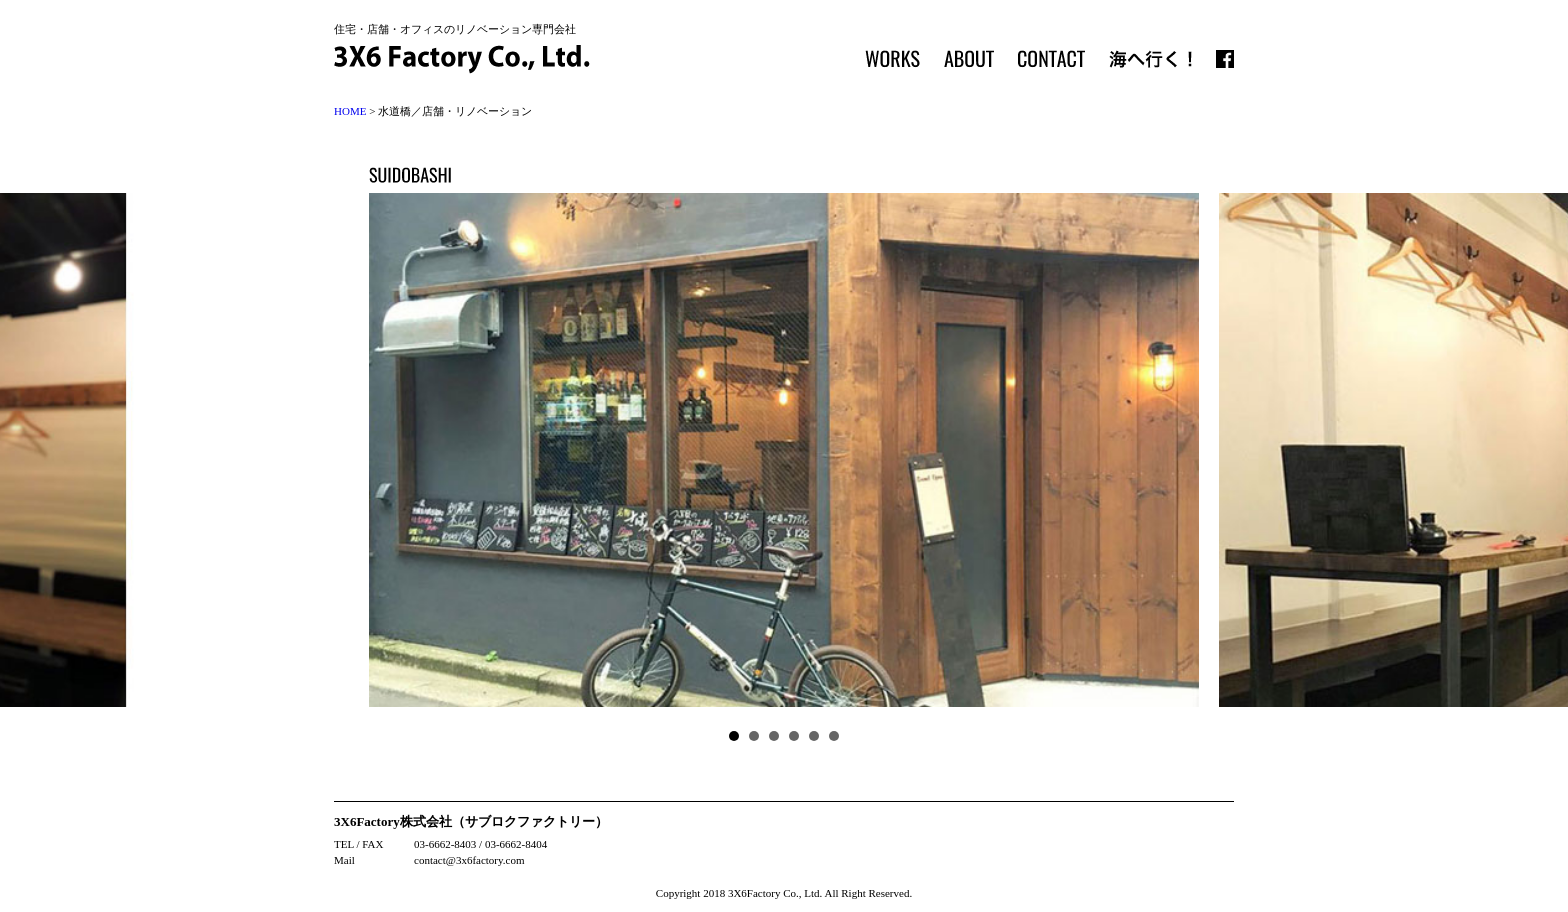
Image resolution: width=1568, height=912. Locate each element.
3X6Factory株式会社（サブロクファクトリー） (471, 821)
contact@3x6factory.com (469, 860)
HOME (350, 111)
